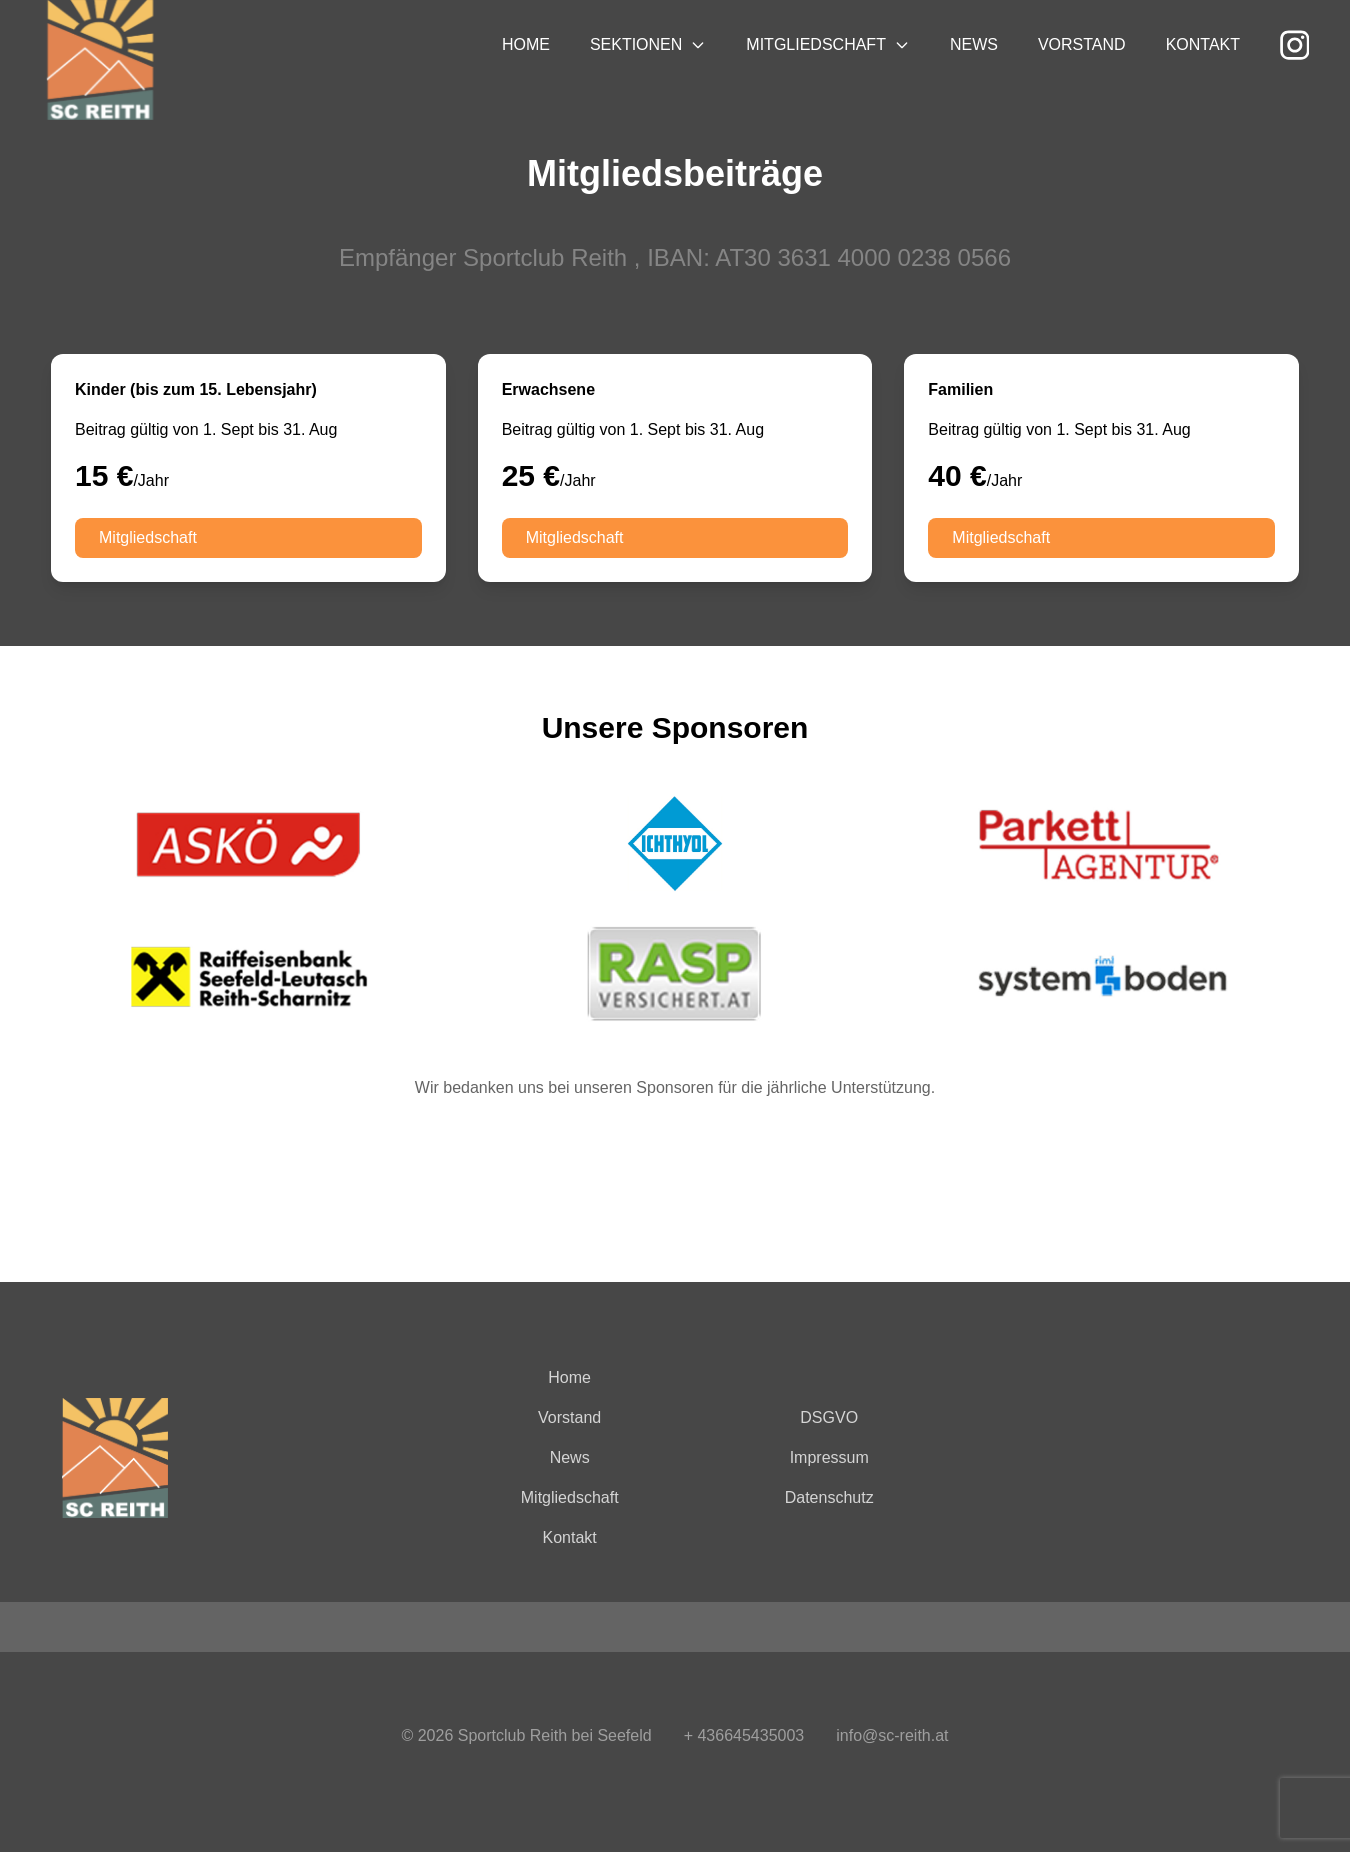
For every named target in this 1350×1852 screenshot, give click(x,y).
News (974, 44)
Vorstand (1082, 44)
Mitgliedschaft (828, 44)
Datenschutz (829, 1497)
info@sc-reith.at (892, 1735)
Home (526, 44)
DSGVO (829, 1417)
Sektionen (648, 44)
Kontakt (1203, 44)
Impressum (829, 1457)
